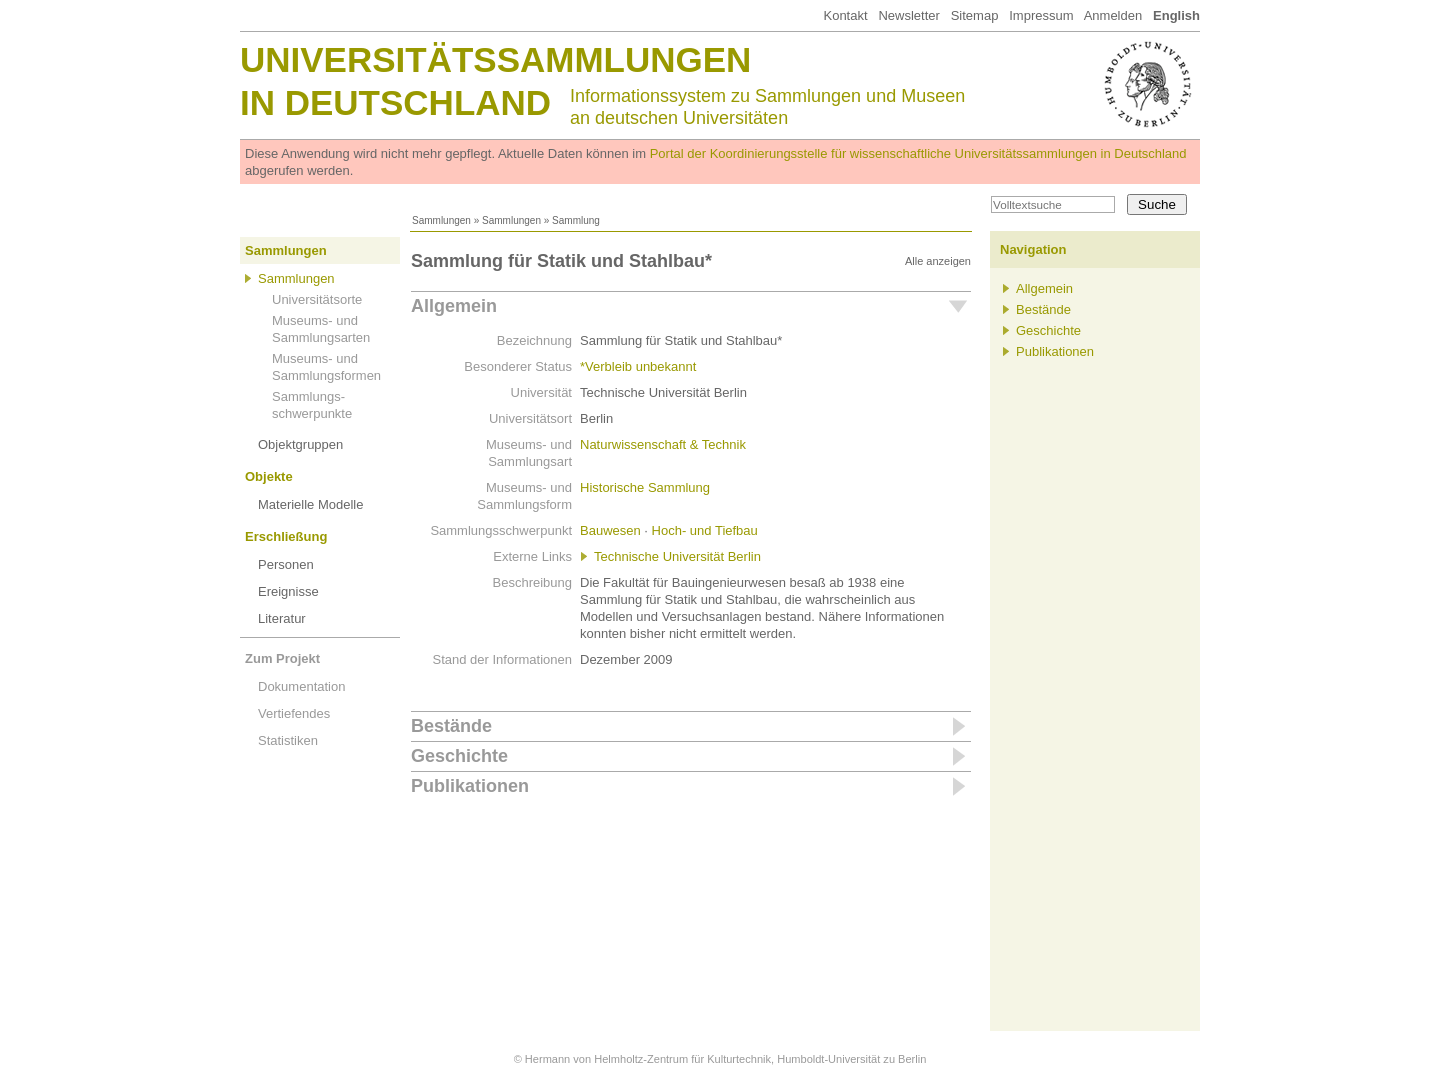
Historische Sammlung (645, 487)
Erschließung (286, 536)
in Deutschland (395, 102)
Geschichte (459, 756)
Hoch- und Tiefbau (705, 530)
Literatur (282, 618)
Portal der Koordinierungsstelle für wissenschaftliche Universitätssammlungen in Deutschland (918, 153)
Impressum (1041, 15)
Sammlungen (441, 220)
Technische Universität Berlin (677, 556)
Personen (286, 564)
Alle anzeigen (938, 261)
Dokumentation (301, 686)
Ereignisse (288, 591)
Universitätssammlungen (495, 59)
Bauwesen (610, 530)
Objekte (269, 476)
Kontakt (845, 15)
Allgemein (454, 306)
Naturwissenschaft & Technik (663, 444)
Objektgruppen (300, 444)
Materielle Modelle (311, 504)
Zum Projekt (282, 658)
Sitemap (975, 15)
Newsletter (908, 15)
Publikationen (470, 786)
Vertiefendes (294, 713)
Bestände (451, 726)
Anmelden (1113, 15)
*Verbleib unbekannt (638, 366)
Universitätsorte (317, 299)
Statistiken (288, 740)
